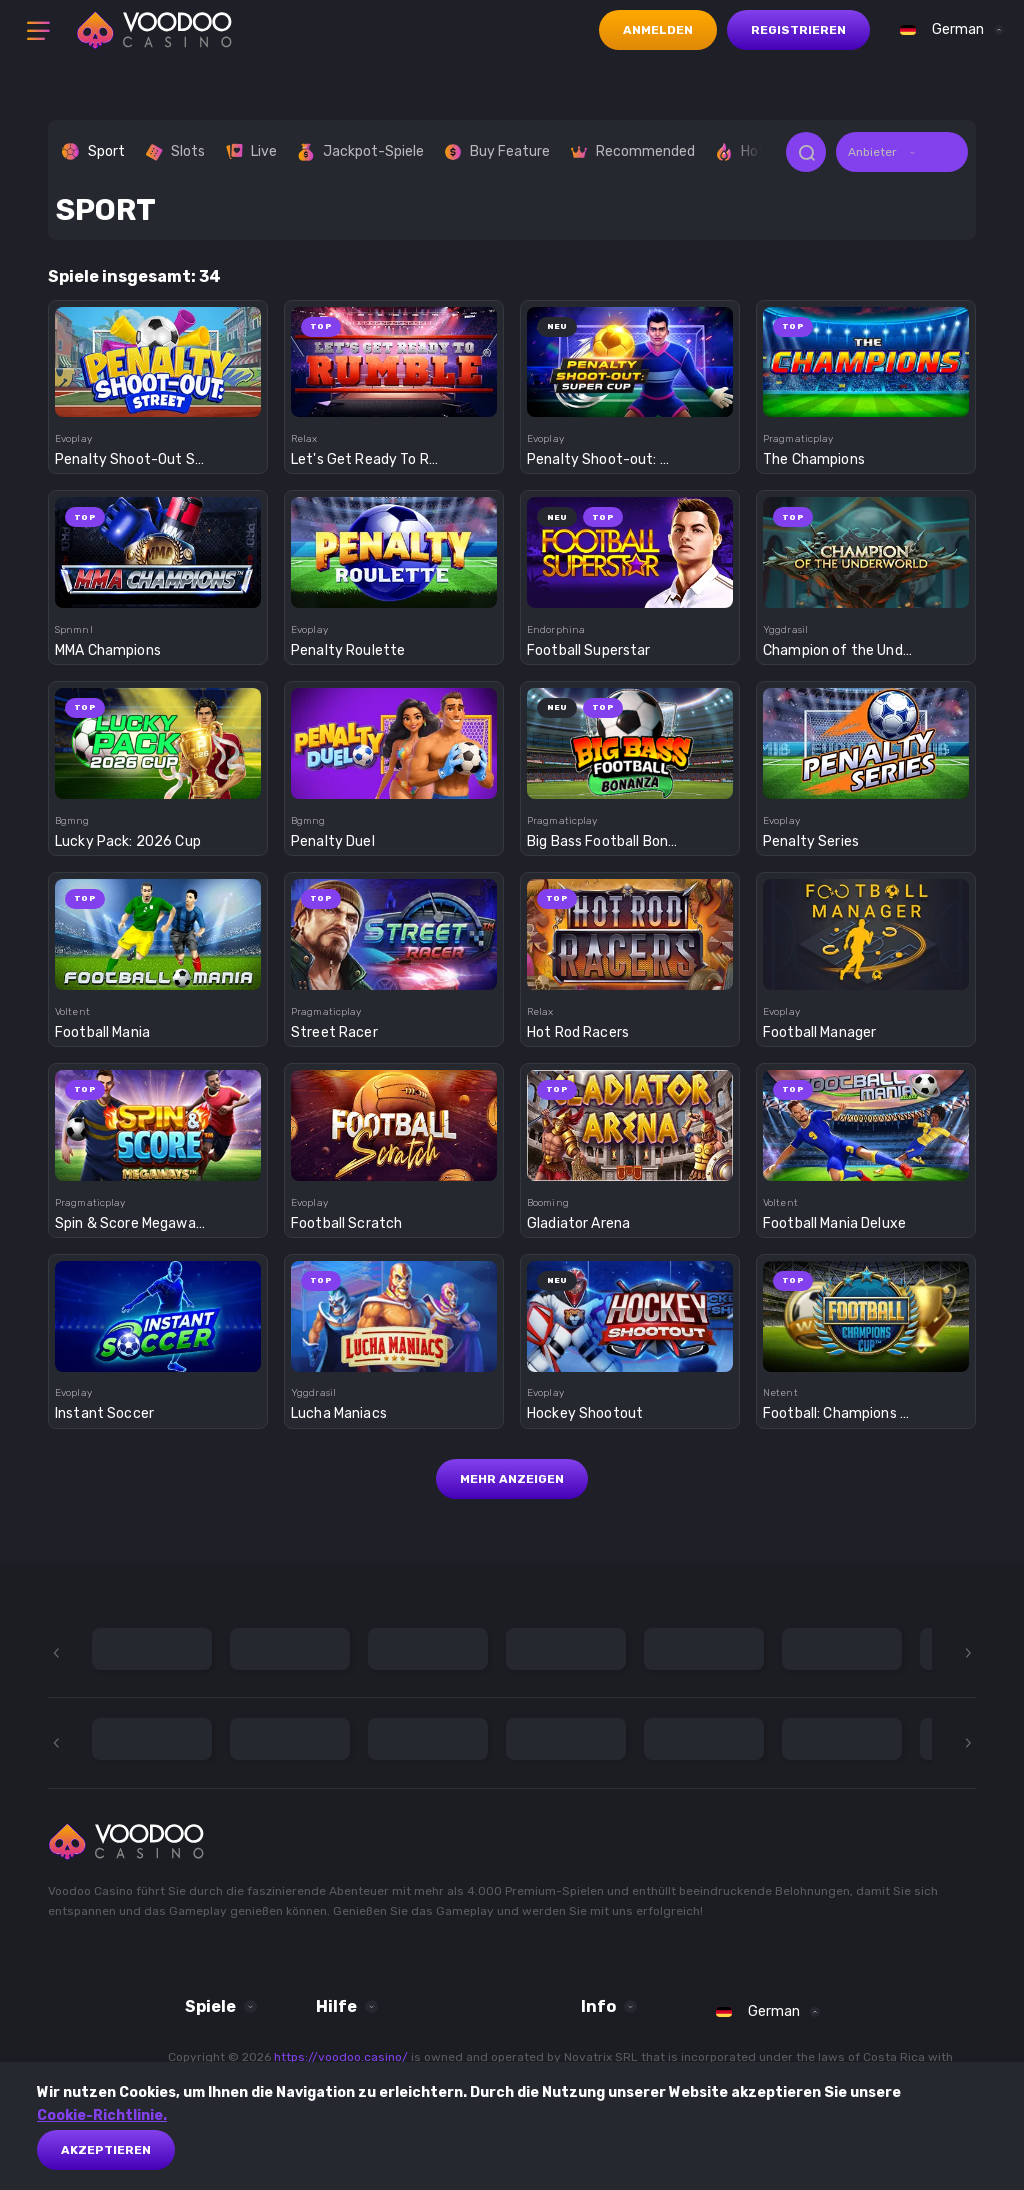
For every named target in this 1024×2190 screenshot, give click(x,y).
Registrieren (798, 30)
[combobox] (947, 30)
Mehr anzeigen (512, 1479)
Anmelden (658, 30)
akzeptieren (106, 2150)
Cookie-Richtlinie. (102, 2115)
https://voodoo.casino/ (341, 2057)
